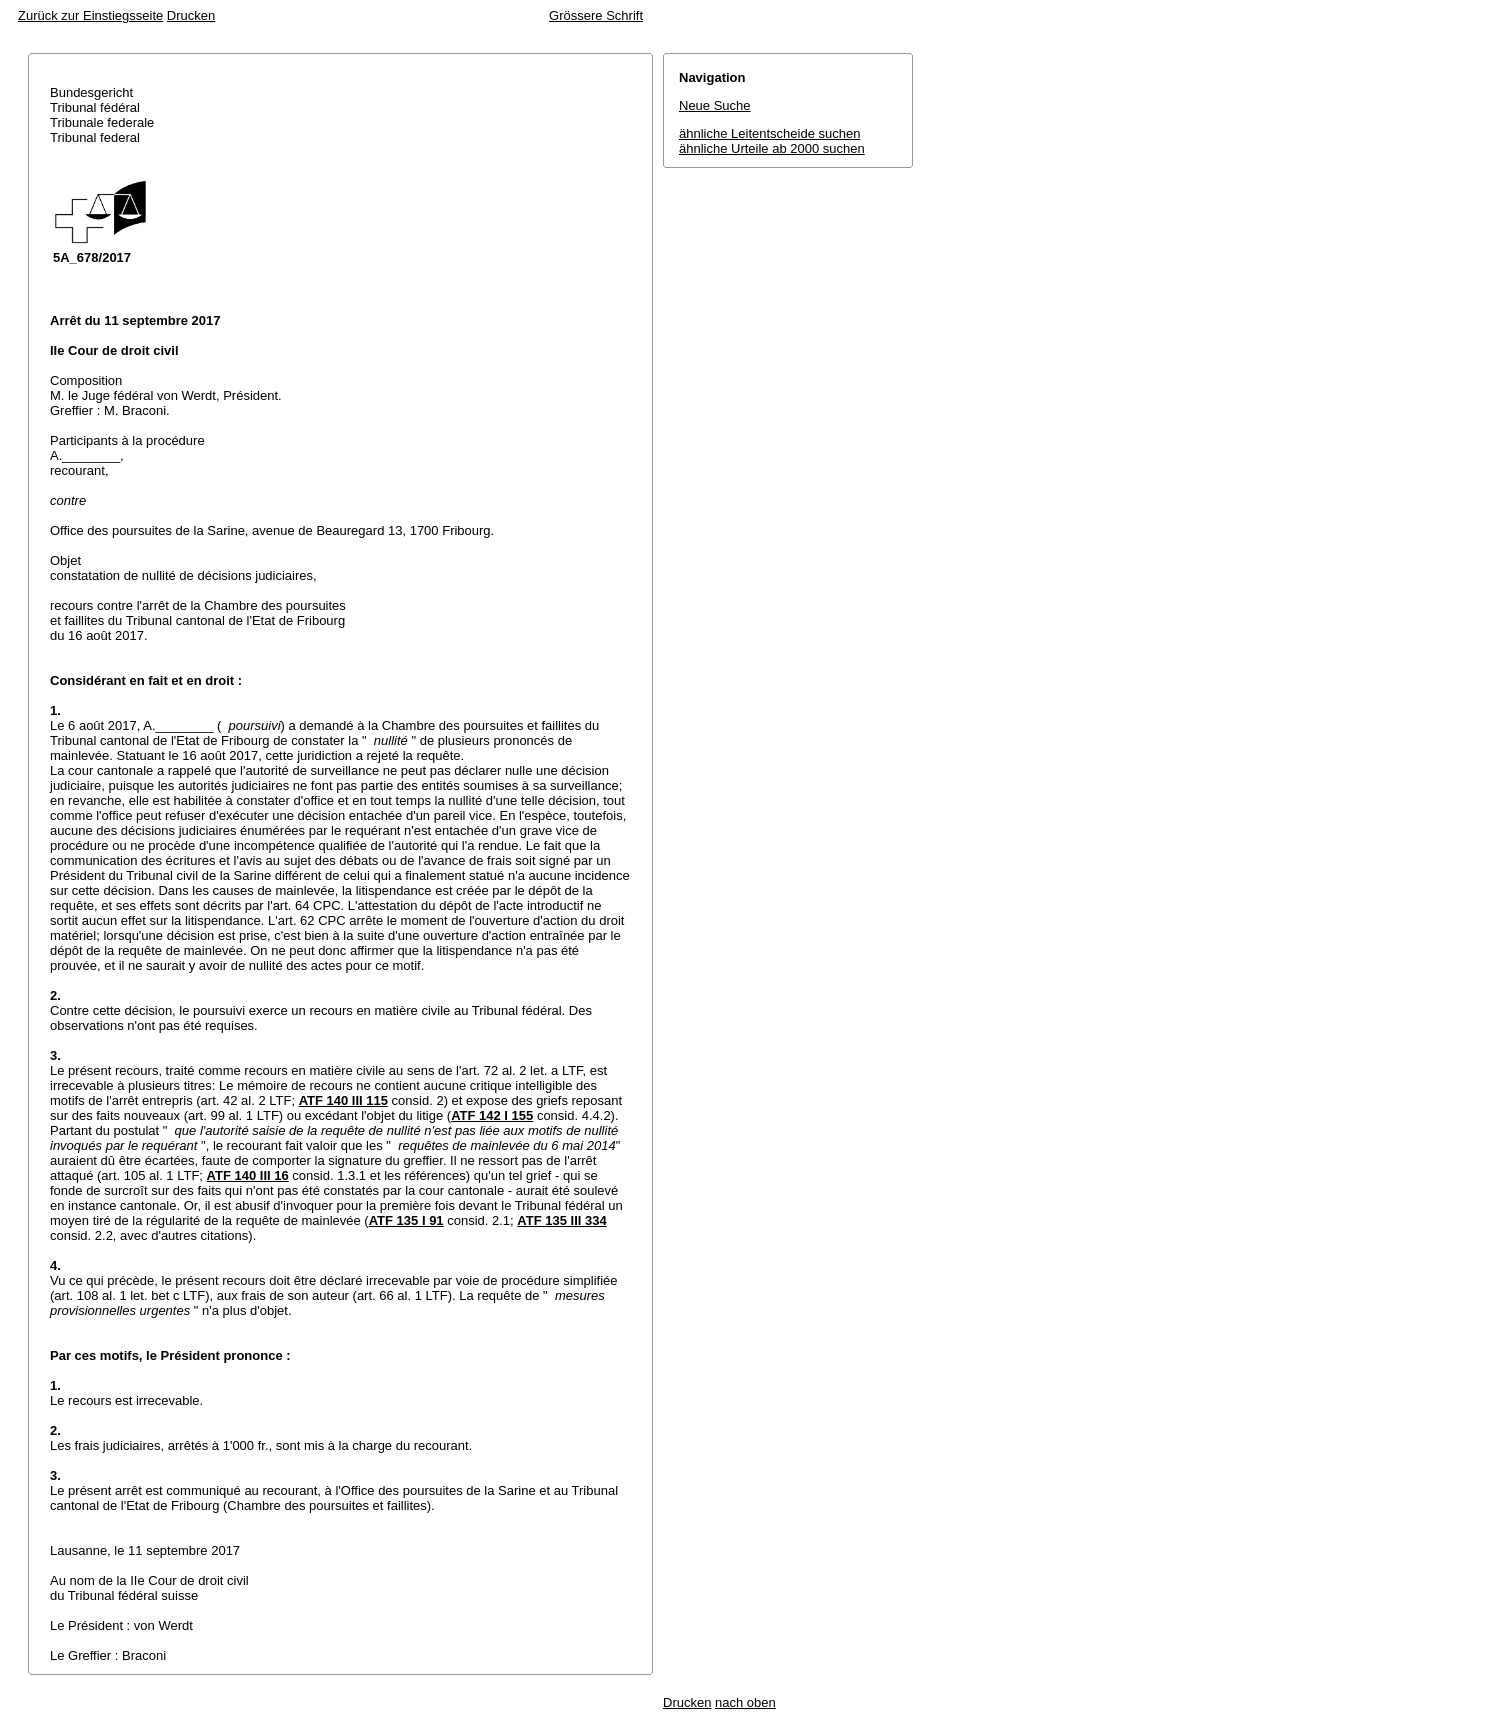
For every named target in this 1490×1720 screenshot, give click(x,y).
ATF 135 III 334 (561, 1220)
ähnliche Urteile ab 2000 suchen (772, 148)
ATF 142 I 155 (492, 1115)
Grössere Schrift (596, 15)
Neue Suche (715, 105)
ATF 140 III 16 (248, 1175)
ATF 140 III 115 (343, 1100)
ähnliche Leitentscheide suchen (769, 133)
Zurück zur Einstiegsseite (90, 15)
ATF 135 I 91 (406, 1220)
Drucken (191, 15)
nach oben (745, 1702)
